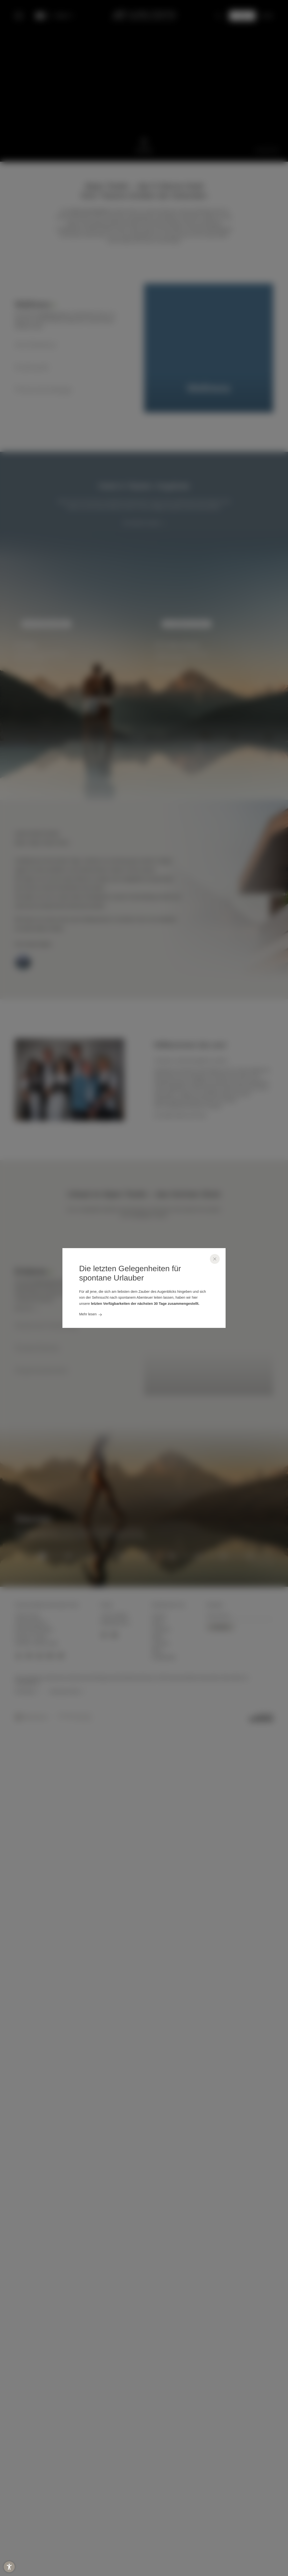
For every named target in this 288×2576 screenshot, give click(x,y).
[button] (9, 2566)
